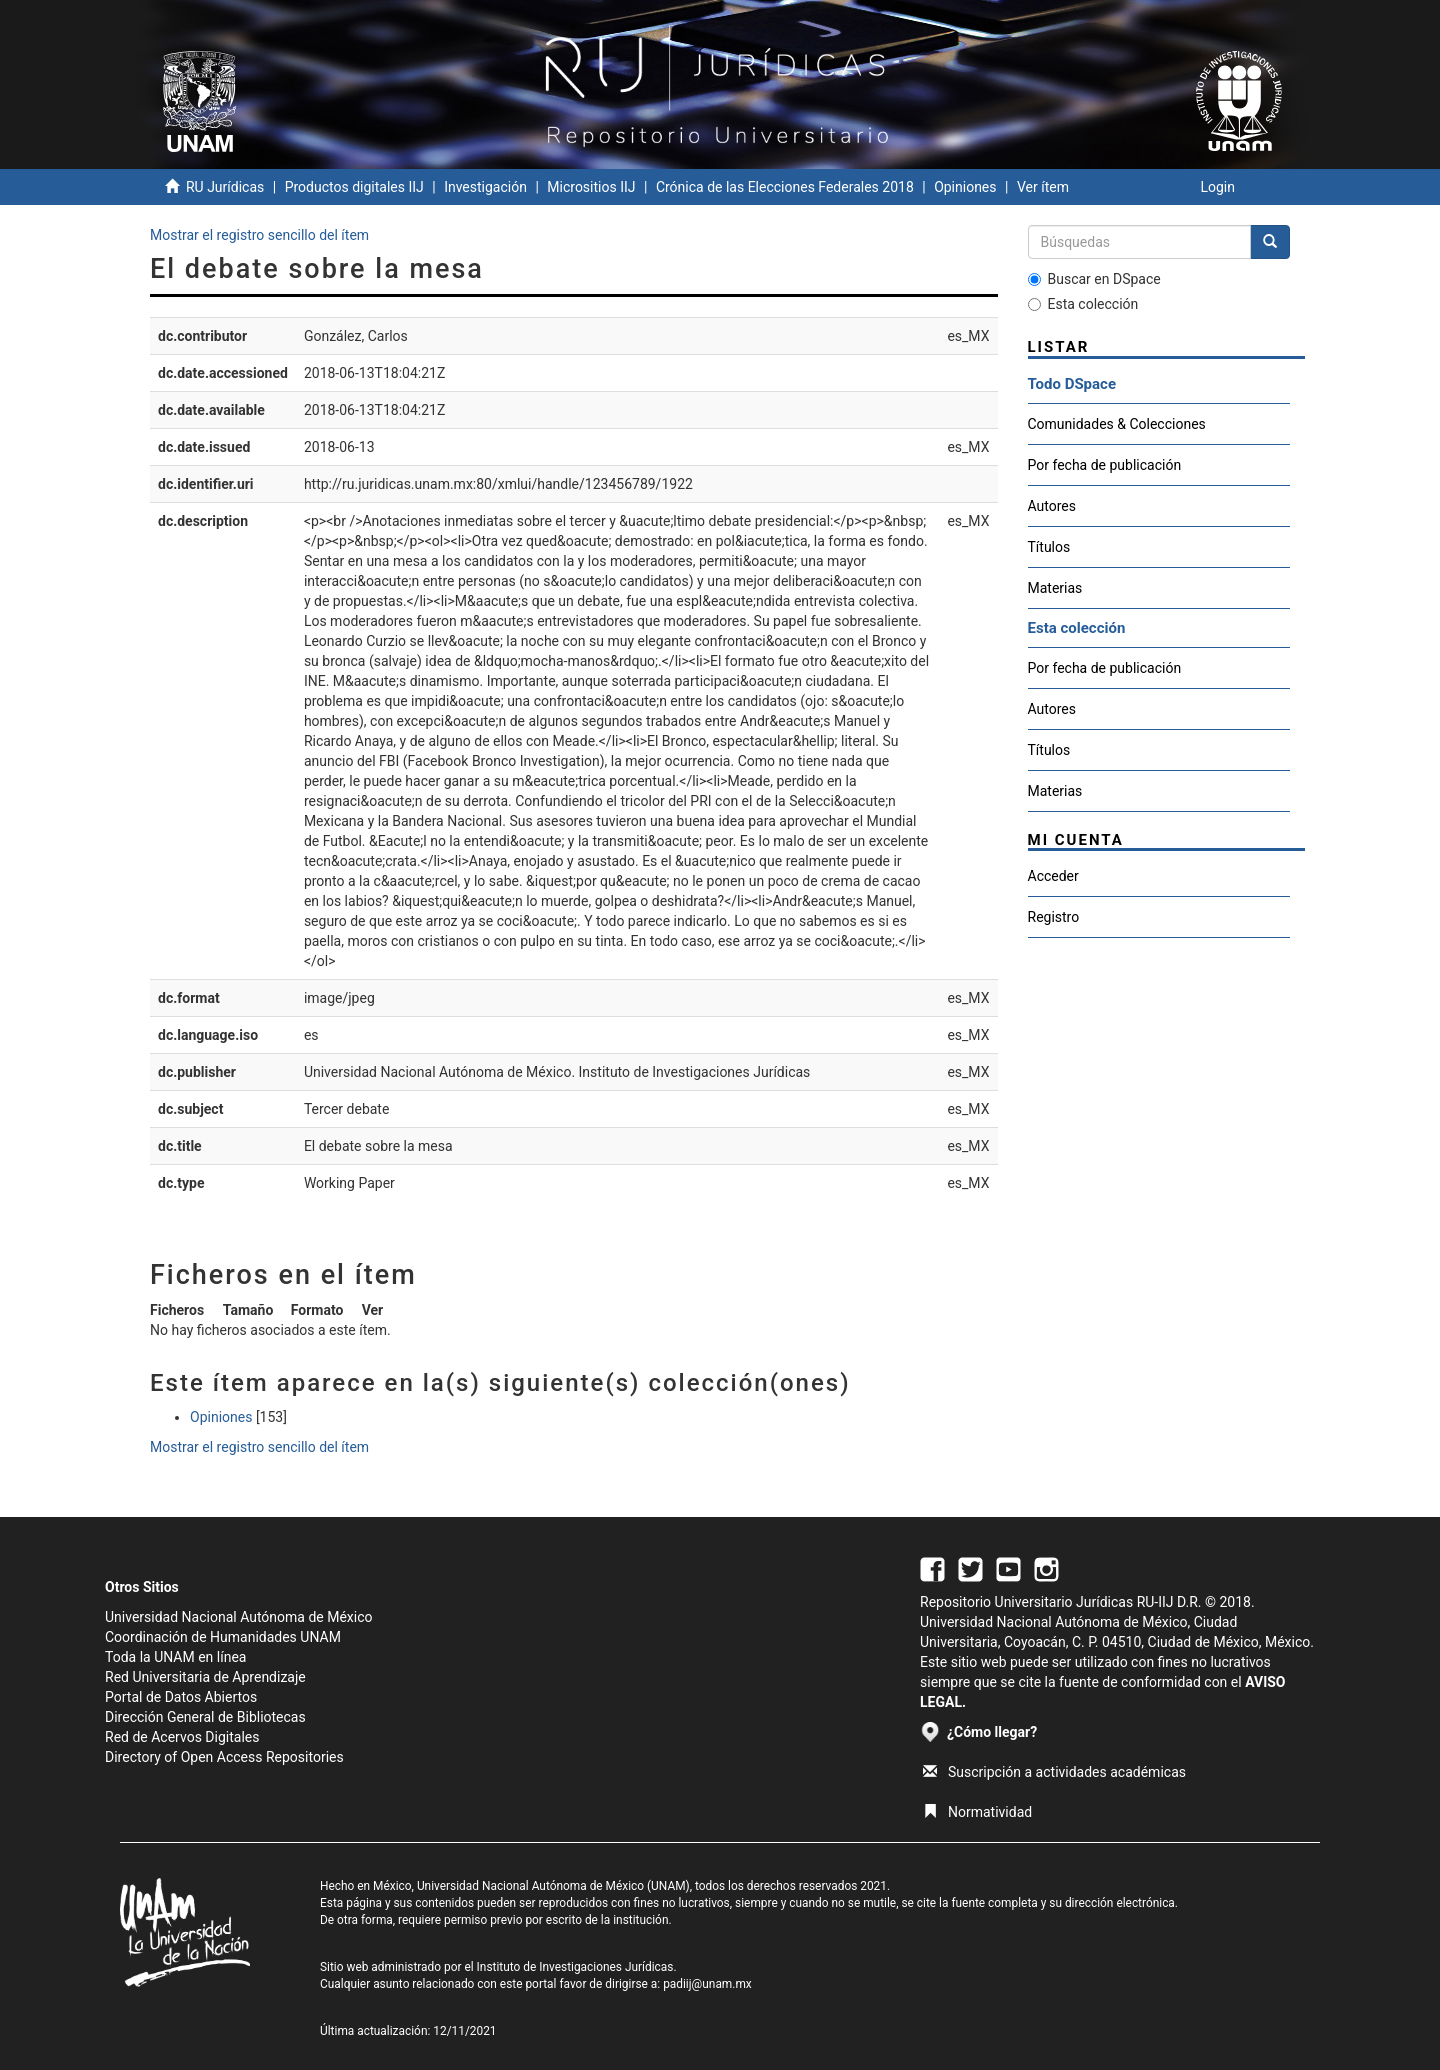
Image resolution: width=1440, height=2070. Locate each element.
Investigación (485, 187)
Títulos (1049, 547)
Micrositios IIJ (591, 187)
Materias (1055, 588)
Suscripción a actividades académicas (1054, 1772)
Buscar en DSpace (1094, 279)
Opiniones (965, 187)
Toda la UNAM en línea (175, 1657)
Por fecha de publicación (1105, 465)
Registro (1054, 917)
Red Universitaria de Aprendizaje (205, 1677)
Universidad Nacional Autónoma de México (239, 1617)
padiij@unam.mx (707, 1984)
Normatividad (977, 1812)
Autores (1052, 506)
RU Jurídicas (225, 187)
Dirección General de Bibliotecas (205, 1717)
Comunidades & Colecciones (1117, 424)
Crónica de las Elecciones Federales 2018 (785, 187)
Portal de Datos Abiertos (181, 1697)
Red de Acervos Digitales (182, 1737)
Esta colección (1083, 304)
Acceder (1053, 876)
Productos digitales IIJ (354, 187)
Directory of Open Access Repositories (224, 1757)
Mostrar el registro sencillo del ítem (259, 235)
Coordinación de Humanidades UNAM (223, 1637)
